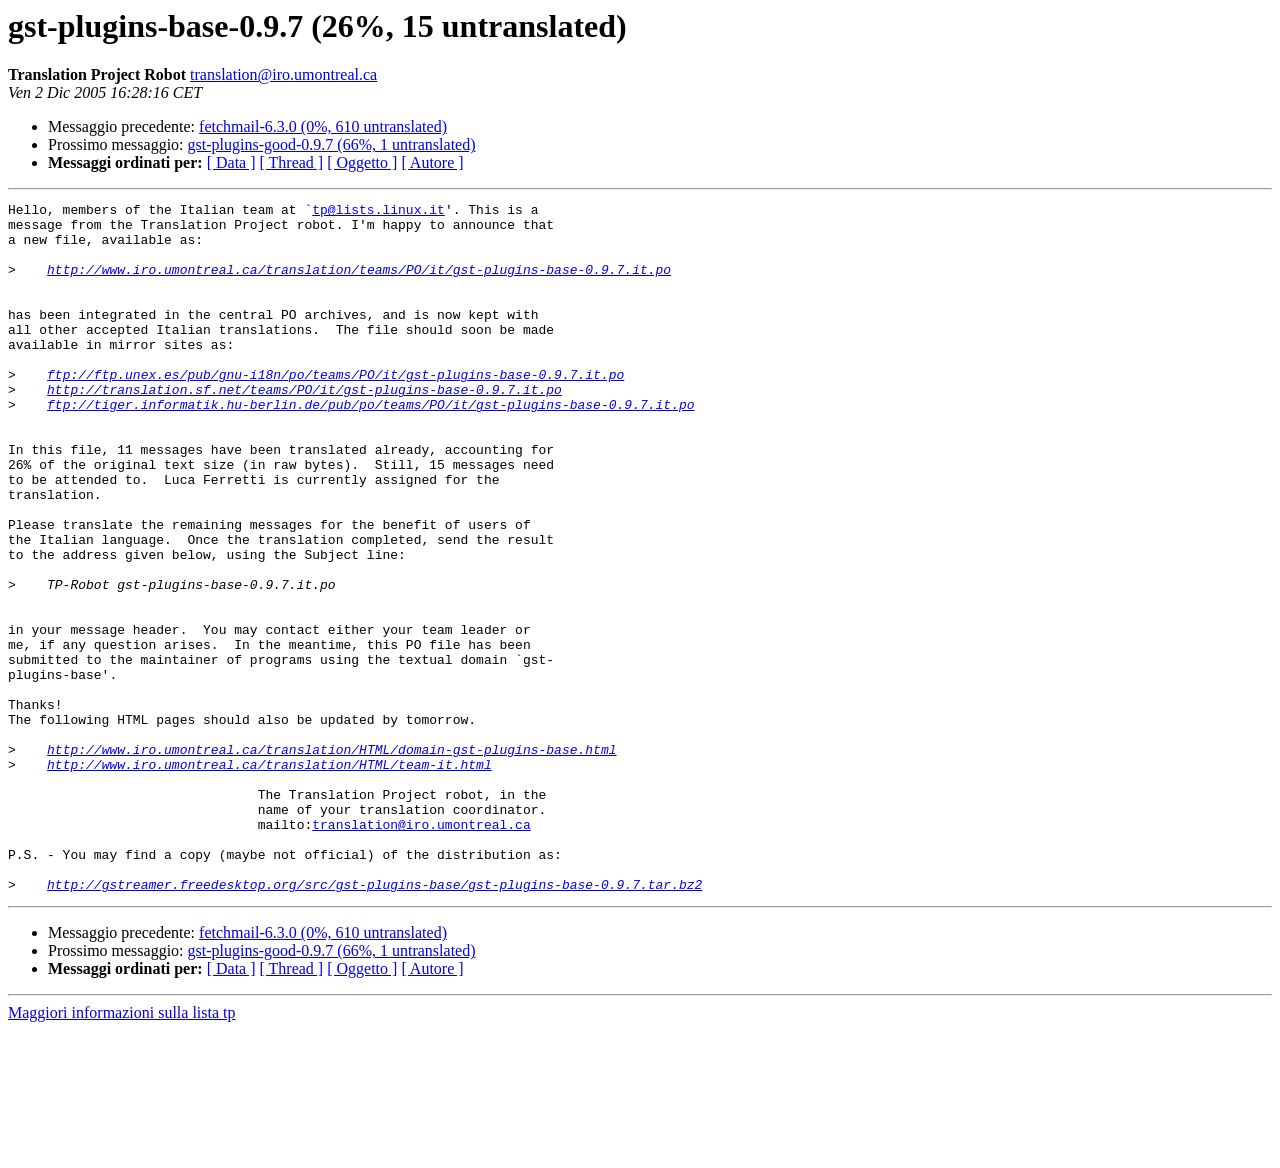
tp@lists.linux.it (378, 212)
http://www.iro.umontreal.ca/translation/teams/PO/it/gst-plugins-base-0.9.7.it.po (359, 284)
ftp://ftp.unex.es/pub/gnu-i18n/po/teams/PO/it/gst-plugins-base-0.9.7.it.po (335, 410)
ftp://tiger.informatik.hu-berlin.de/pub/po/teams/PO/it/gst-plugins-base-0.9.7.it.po (370, 446)
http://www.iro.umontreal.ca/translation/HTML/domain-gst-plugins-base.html (331, 860)
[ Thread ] (292, 162)
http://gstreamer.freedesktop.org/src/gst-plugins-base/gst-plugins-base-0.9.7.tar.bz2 (374, 1022)
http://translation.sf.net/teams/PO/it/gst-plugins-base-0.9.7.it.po (304, 428)
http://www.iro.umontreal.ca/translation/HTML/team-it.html (269, 878)
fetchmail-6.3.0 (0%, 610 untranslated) (323, 126)
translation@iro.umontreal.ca (283, 74)
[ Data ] (231, 162)
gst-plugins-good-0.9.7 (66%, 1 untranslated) (332, 144)
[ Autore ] (432, 162)
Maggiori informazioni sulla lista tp (122, 1150)
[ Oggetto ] (362, 162)
